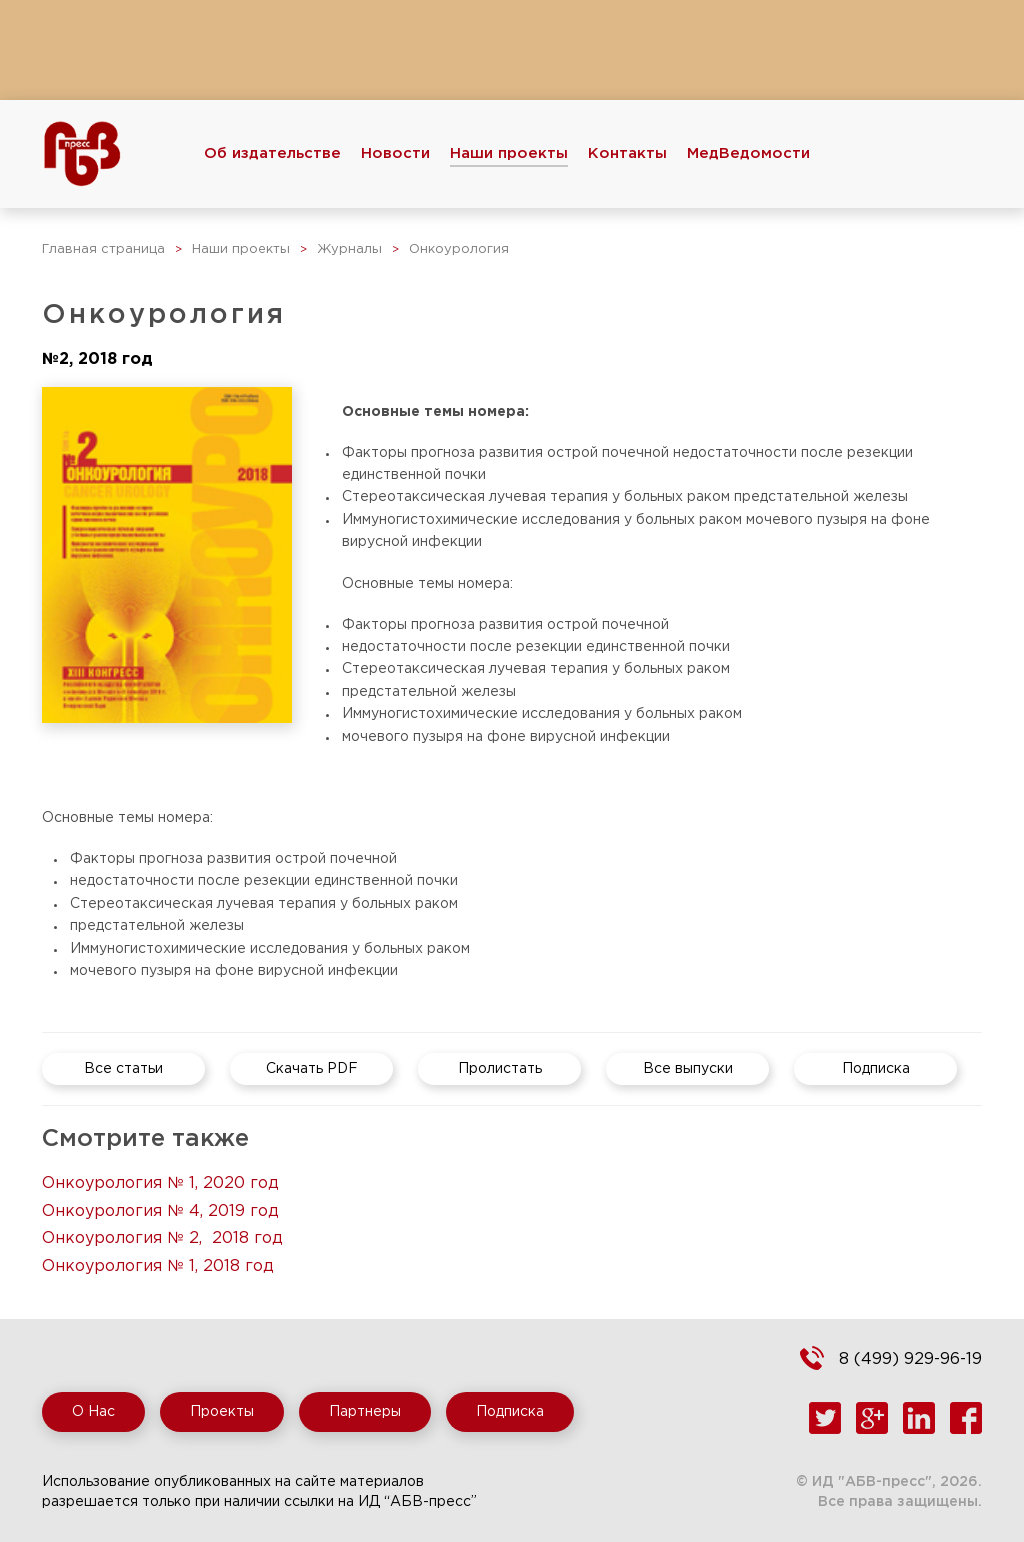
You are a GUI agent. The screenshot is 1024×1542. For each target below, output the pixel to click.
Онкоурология (459, 249)
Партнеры (365, 1412)
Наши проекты (509, 153)
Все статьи (123, 1069)
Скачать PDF (312, 1069)
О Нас (93, 1412)
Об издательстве (272, 153)
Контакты (627, 153)
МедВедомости (748, 153)
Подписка (876, 1069)
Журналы (349, 249)
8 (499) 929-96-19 (910, 1359)
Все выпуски (688, 1069)
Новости (395, 153)
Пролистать (500, 1069)
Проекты (222, 1412)
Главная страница (103, 249)
